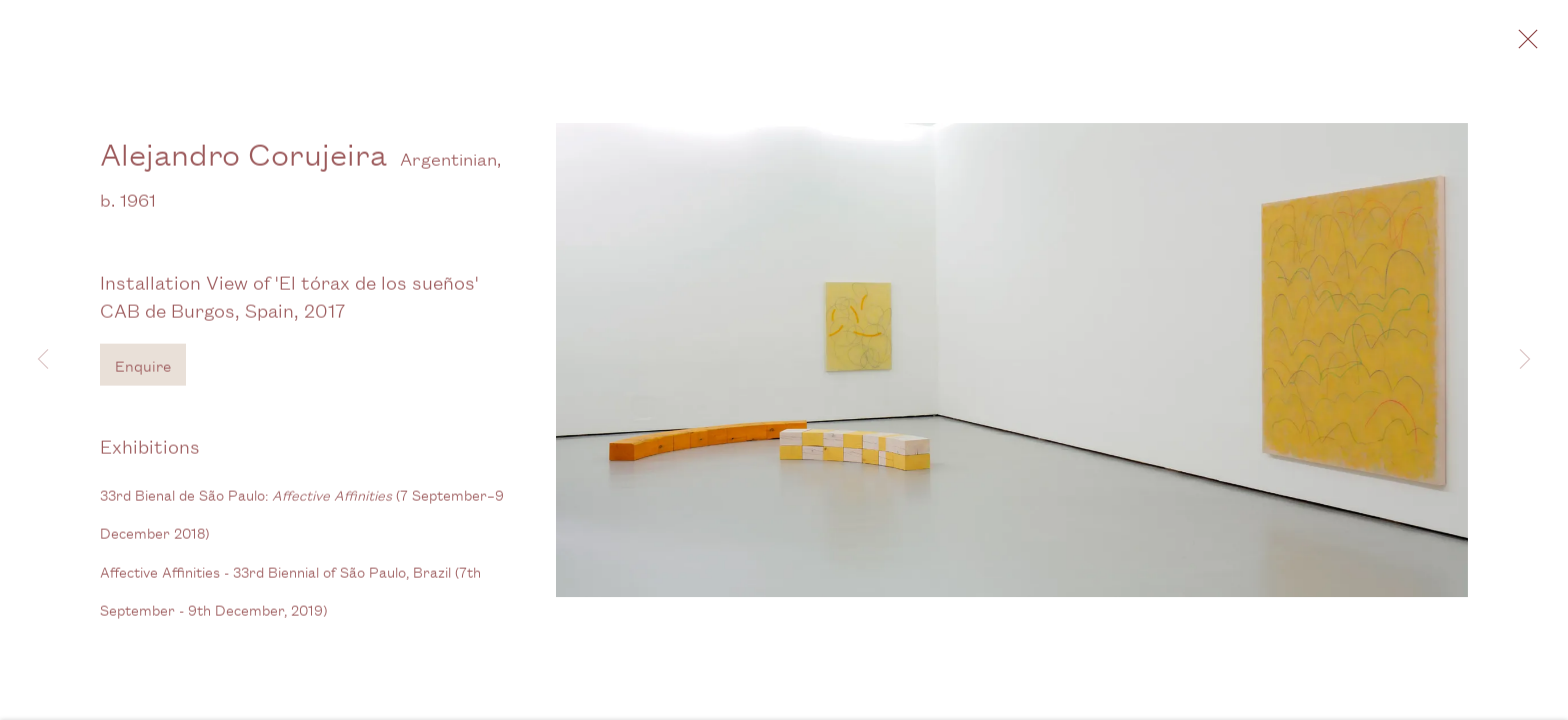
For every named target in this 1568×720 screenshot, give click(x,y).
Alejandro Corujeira (243, 161)
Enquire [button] (143, 373)
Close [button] (1532, 45)
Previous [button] (43, 360)
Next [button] (1525, 360)
